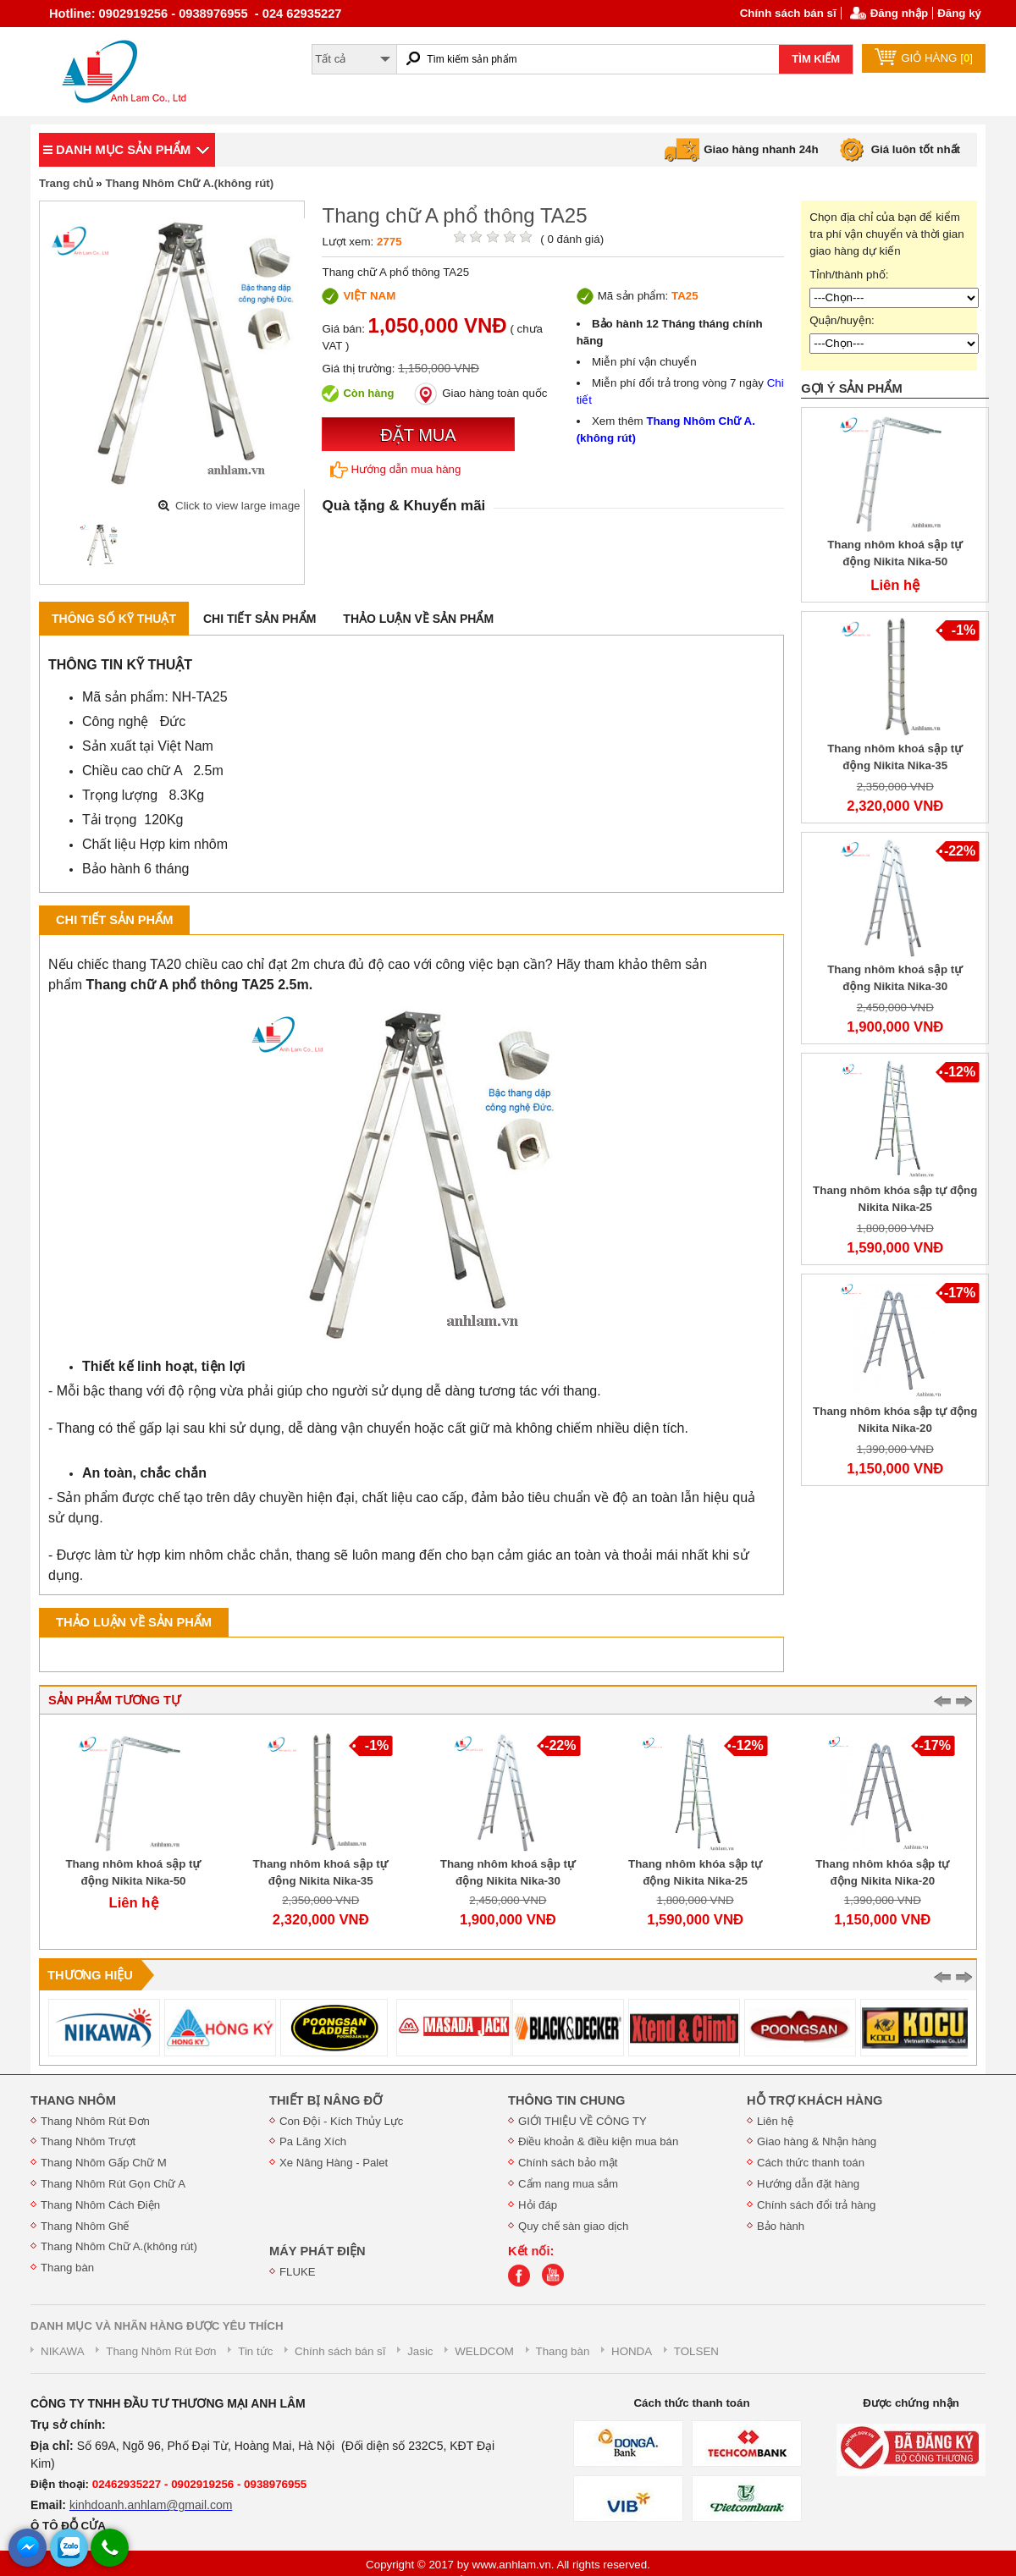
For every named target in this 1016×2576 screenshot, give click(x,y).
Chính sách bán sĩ (788, 13)
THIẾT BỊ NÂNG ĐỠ (325, 2100)
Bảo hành (780, 2226)
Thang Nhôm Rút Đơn (95, 2121)
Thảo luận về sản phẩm (418, 618)
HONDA (631, 2351)
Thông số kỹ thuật (114, 618)
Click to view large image (237, 505)
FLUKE (297, 2271)
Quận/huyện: (842, 320)
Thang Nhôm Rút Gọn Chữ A (113, 2183)
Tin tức (255, 2351)
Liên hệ (775, 2121)
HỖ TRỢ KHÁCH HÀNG (814, 2100)
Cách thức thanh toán (810, 2162)
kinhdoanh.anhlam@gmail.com (150, 2505)
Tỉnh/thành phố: (848, 274)
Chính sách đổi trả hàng (816, 2205)
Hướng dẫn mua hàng (395, 469)
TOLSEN (696, 2351)
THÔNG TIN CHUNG (566, 2100)
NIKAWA (63, 2351)
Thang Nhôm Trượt (88, 2141)
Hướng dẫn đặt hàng (808, 2183)
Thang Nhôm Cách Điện (100, 2205)
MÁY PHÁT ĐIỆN (317, 2251)
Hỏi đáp (537, 2205)
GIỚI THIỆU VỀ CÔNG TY (582, 2121)
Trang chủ (66, 183)
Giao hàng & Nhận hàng (816, 2141)
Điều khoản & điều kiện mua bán (598, 2141)
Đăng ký (959, 13)
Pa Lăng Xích (312, 2141)
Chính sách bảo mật (567, 2162)
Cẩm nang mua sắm (568, 2183)
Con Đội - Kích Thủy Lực (341, 2121)
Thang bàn (67, 2267)
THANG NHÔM (73, 2100)
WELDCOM (484, 2351)
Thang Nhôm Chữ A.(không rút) (189, 183)
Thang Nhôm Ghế (85, 2226)
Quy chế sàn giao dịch (573, 2226)
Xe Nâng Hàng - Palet (333, 2162)
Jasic (420, 2351)
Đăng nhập (899, 13)
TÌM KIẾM (816, 58)
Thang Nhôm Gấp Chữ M (104, 2162)
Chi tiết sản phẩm (259, 618)
